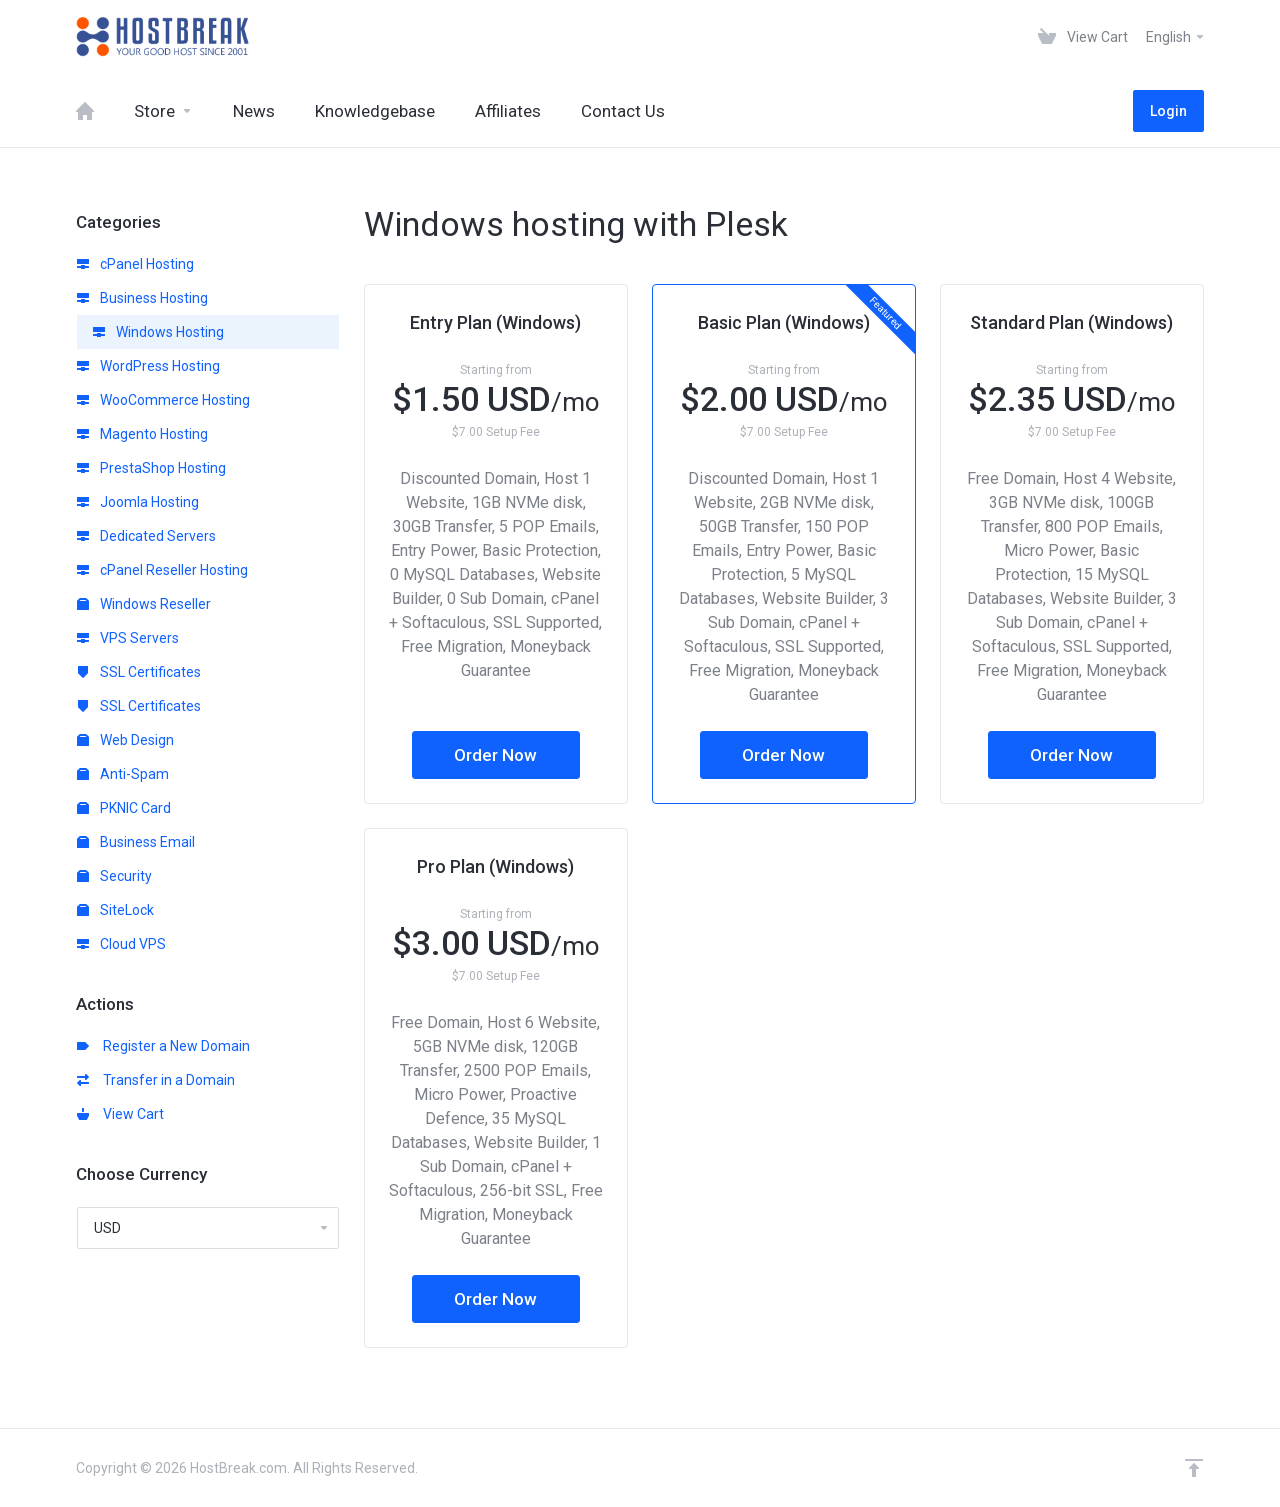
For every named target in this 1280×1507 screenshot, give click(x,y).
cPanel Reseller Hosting (162, 570)
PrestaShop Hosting (151, 468)
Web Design (125, 740)
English (1176, 37)
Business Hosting (142, 298)
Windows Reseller (144, 604)
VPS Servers (128, 638)
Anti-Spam (123, 774)
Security (114, 876)
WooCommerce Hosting (163, 400)
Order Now (495, 755)
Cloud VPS (121, 944)
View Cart (120, 1114)
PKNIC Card (124, 808)
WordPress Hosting (148, 366)
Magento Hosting (142, 434)
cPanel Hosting (135, 264)
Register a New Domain (163, 1046)
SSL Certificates (139, 672)
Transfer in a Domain (156, 1080)
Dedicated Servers (146, 536)
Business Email (136, 842)
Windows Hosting (158, 332)
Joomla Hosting (138, 502)
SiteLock (115, 910)
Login (1168, 111)
